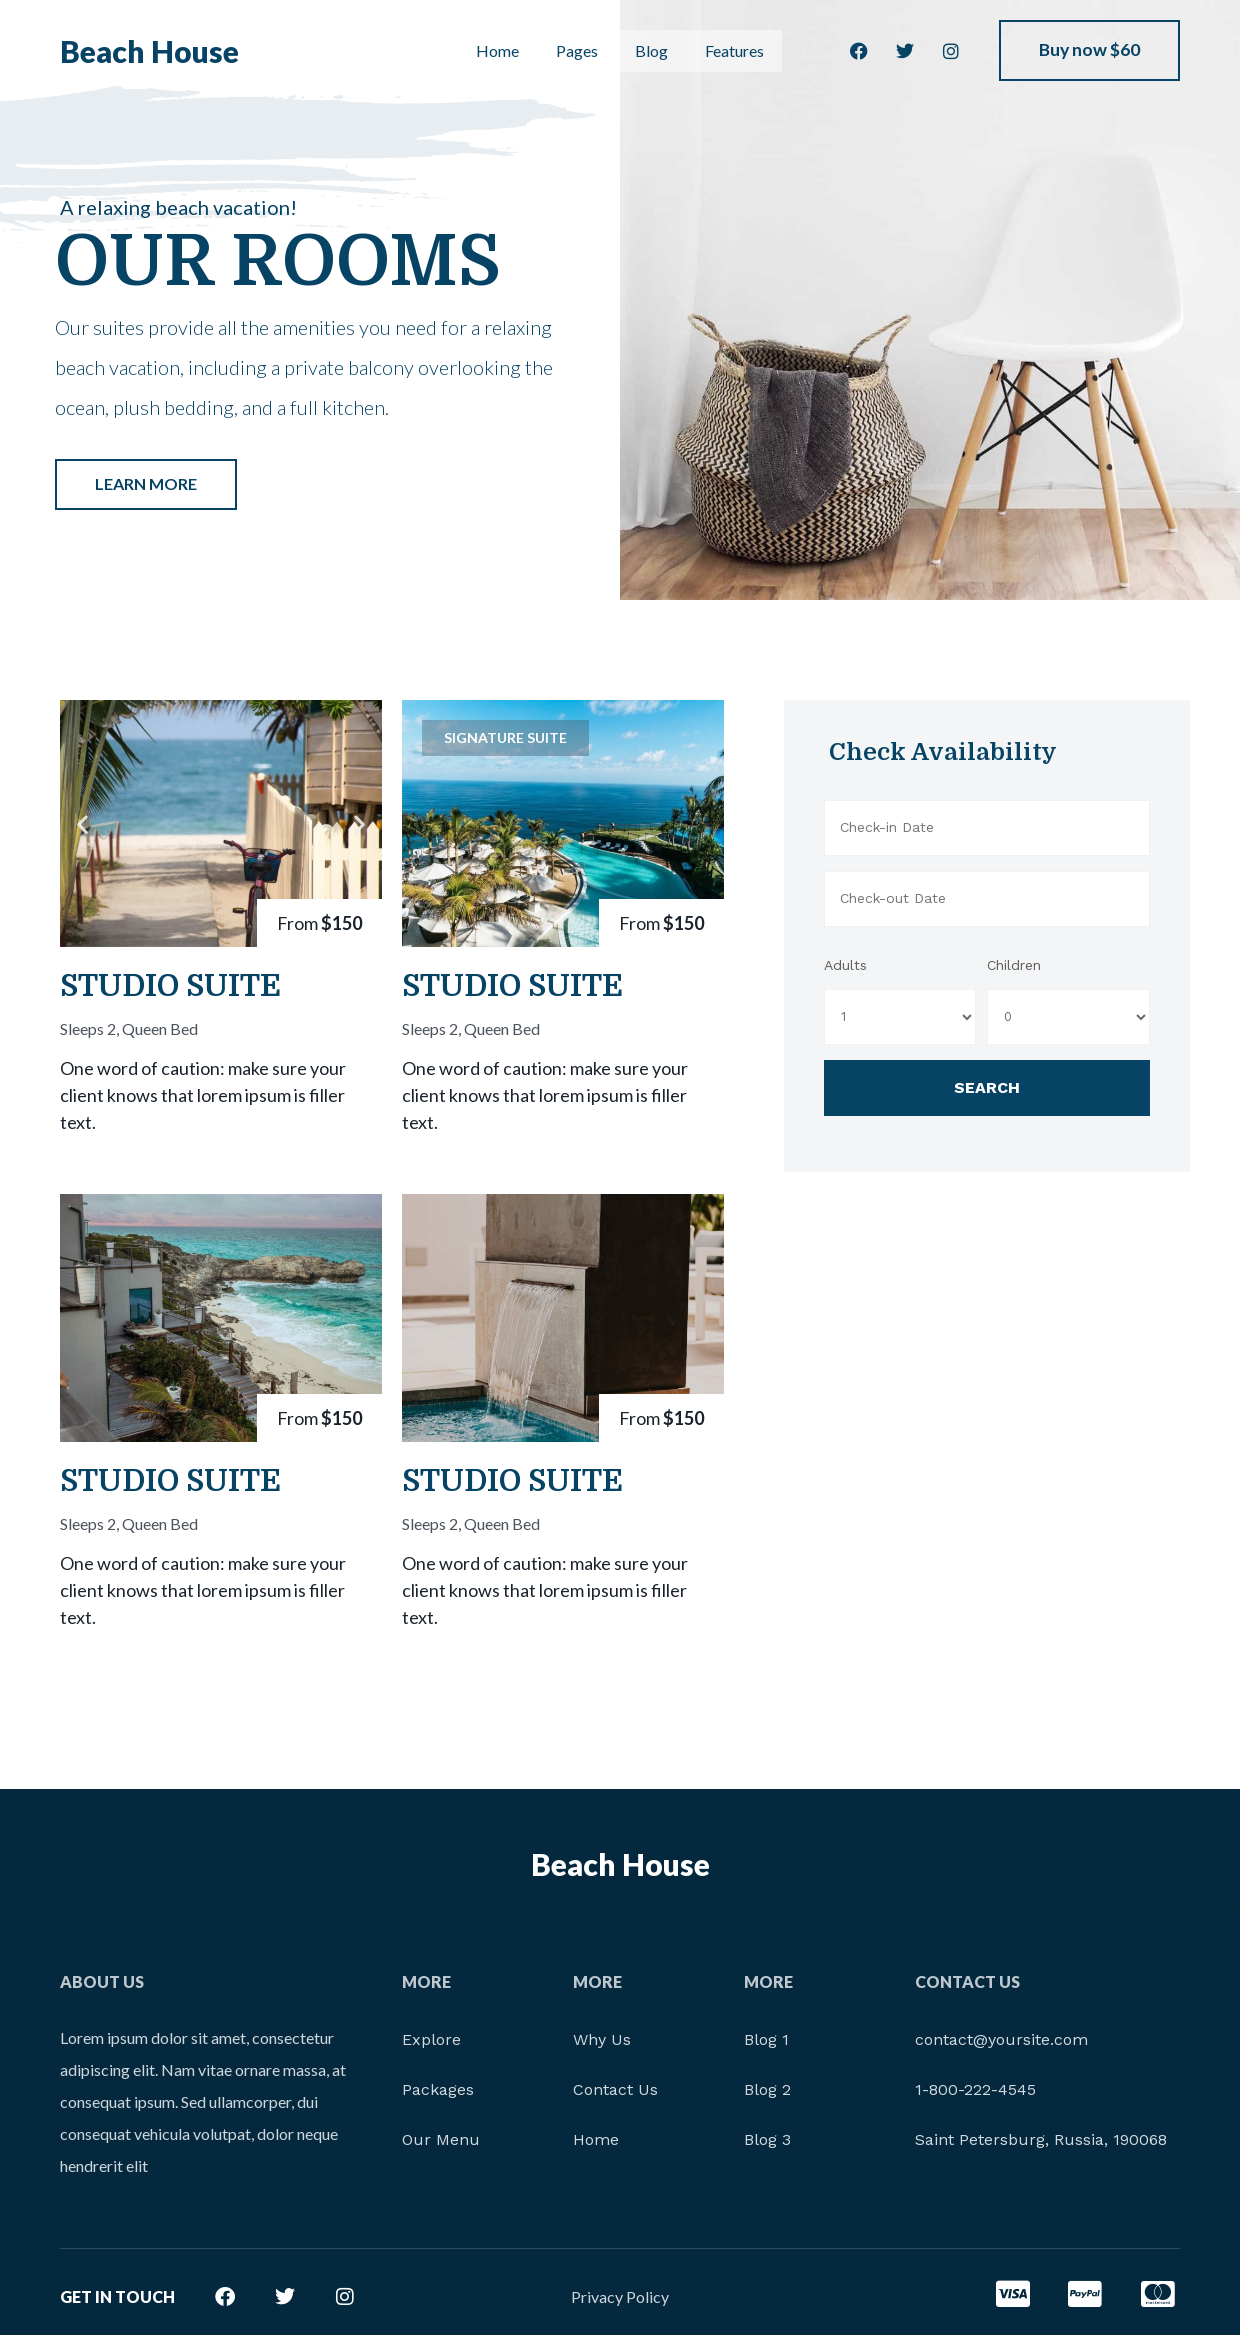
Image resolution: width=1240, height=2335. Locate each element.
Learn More (146, 483)
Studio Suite (170, 986)
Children (1014, 965)
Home (494, 52)
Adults (845, 965)
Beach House (149, 52)
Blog (648, 52)
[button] (82, 823)
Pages (573, 52)
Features (733, 52)
